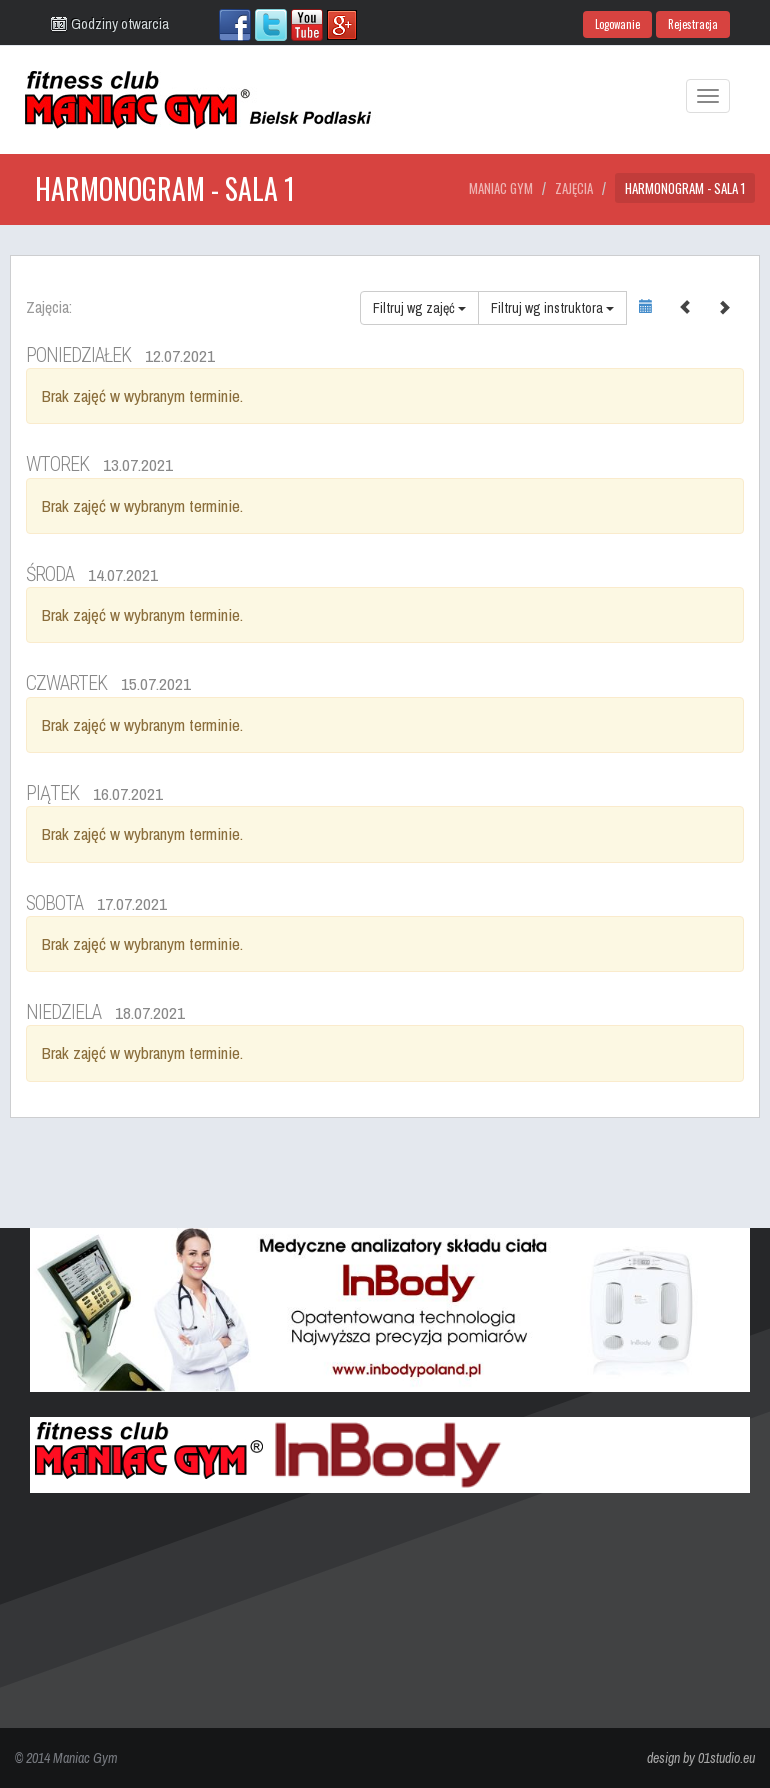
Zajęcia (574, 188)
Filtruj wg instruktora (552, 308)
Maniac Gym (501, 188)
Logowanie (617, 24)
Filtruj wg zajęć (419, 308)
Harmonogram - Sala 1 (685, 188)
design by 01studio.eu (701, 1758)
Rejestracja (693, 24)
